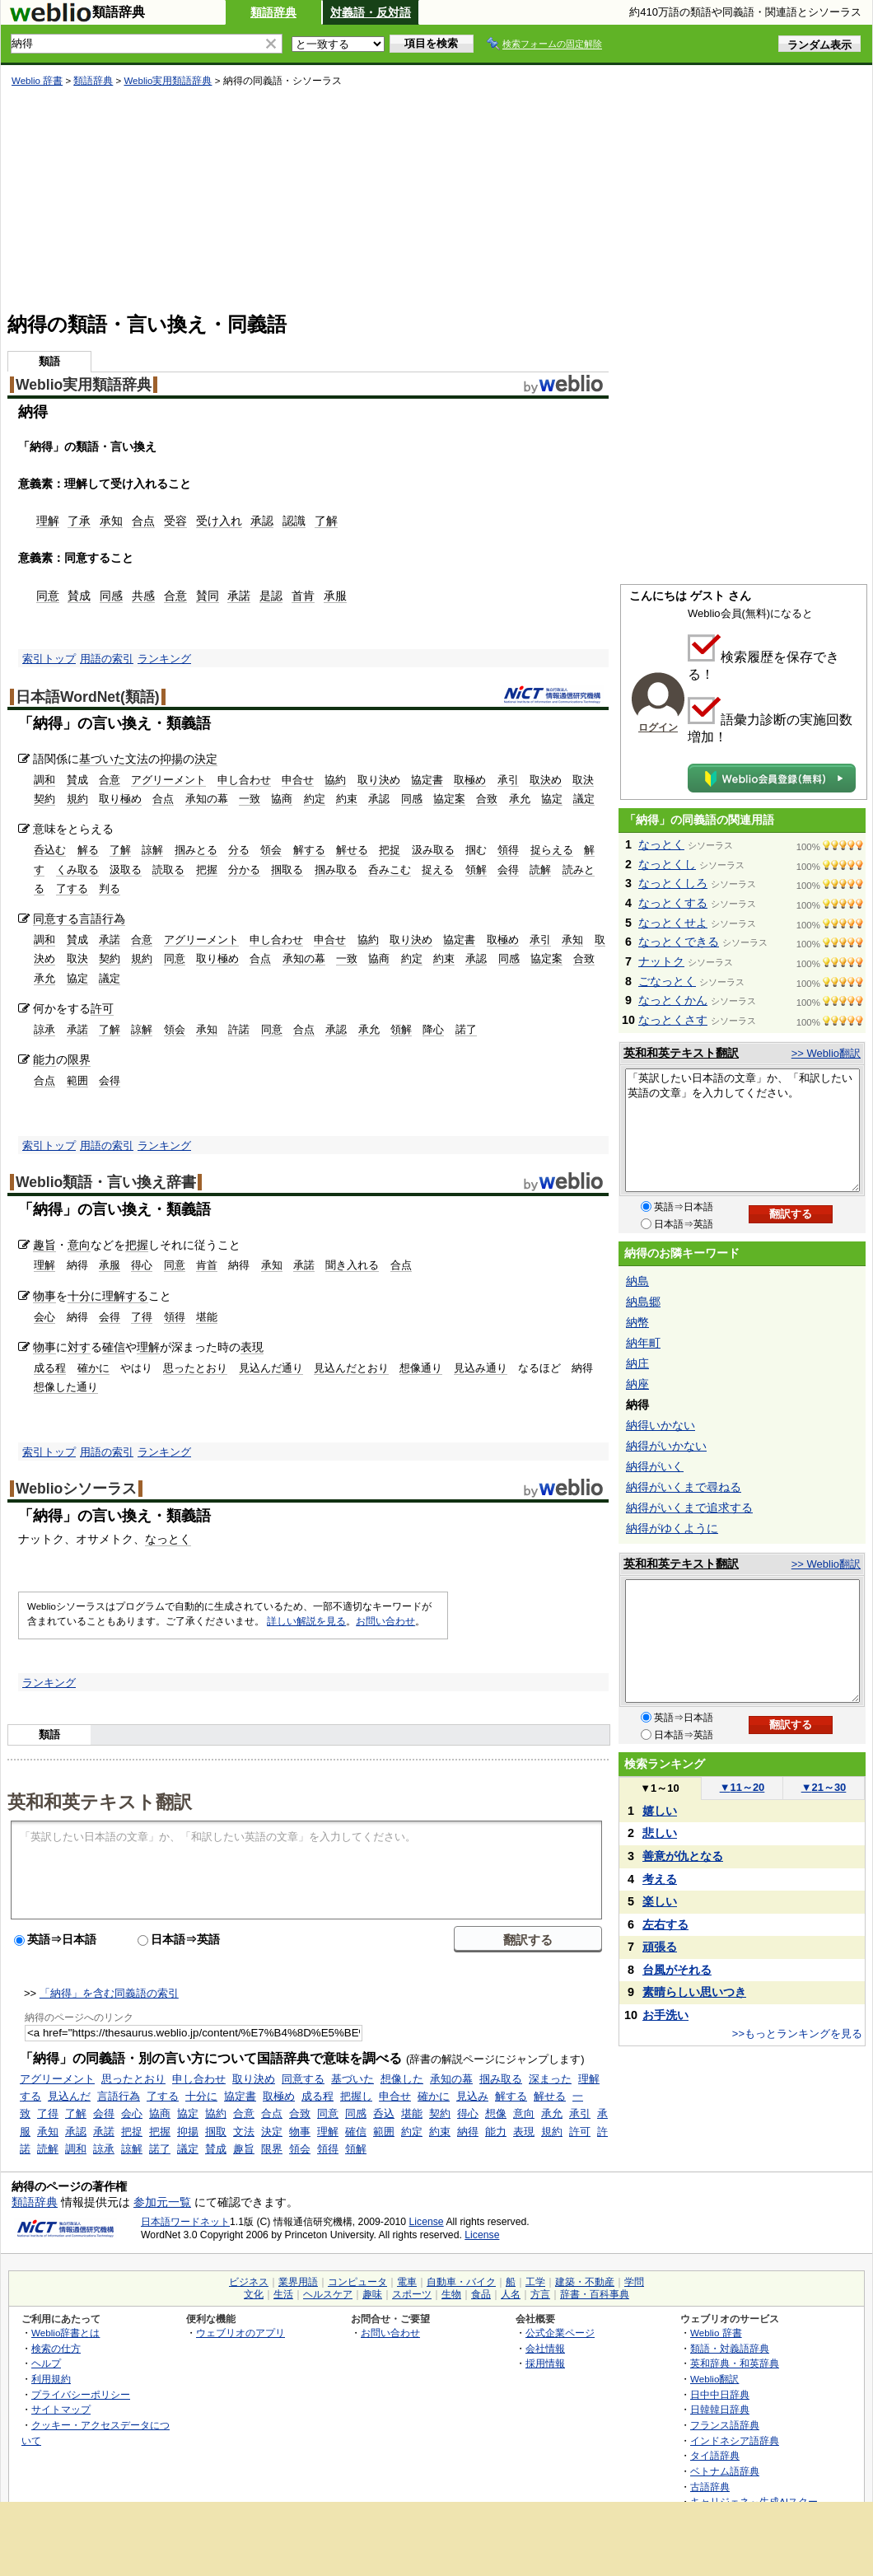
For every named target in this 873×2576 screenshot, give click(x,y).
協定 (552, 798)
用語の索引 (106, 658)
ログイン (658, 727)
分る (239, 850)
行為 (113, 918)
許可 (102, 1008)
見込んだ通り (271, 1368)
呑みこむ (389, 869)
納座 (637, 1384)
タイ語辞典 (715, 2455)
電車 (407, 2282)
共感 (143, 595)
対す (79, 1346)
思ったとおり (195, 1368)
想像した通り (66, 1387)
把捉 (389, 850)
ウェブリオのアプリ (240, 2332)
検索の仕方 (56, 2348)
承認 (261, 520)
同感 (111, 595)
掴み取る (336, 869)
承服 (335, 595)
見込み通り (480, 1368)
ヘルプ (46, 2363)
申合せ (298, 780)
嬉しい (659, 1810)
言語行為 (118, 2096)
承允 (519, 798)
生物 (451, 2294)
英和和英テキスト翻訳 (99, 1800)
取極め (470, 780)
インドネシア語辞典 (734, 2440)
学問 (634, 2282)
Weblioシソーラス (76, 1488)
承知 (111, 520)
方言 (540, 2294)
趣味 (372, 2294)
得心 (141, 1265)
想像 (496, 2113)
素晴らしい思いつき (694, 1992)
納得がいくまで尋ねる (683, 1487)
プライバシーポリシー (80, 2394)
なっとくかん (672, 1000)
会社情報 (545, 2348)
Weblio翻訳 (714, 2378)
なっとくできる (678, 941)
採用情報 (545, 2363)
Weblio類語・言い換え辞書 (106, 1182)
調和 (44, 780)
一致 (249, 798)
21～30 (824, 1787)
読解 (540, 869)
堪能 (206, 1317)
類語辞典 (273, 12)
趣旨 (44, 1244)
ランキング (164, 658)
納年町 (643, 1342)
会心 (44, 1317)
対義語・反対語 (370, 12)
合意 (175, 595)
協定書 (427, 780)
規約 (77, 798)
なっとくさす (672, 1019)
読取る (168, 869)
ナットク (661, 961)
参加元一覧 (162, 2202)
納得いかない (660, 1425)
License (426, 2222)
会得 (508, 869)
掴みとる (196, 850)
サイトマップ (61, 2409)
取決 (583, 780)
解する (309, 850)
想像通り (420, 1368)
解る (88, 850)
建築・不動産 (584, 2282)
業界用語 (298, 2282)
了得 (141, 1317)
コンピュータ (357, 2282)
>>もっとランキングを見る (797, 2033)
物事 (44, 1295)
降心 (433, 1029)
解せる (352, 850)
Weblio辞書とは (65, 2332)
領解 (476, 869)
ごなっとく (667, 981)
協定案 (449, 798)
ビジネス (248, 2282)
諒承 (44, 1029)
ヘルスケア (327, 2294)
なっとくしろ (672, 883)
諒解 (152, 850)
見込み (472, 2096)
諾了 (466, 1029)
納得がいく (655, 1466)
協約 (335, 780)
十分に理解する (108, 1295)
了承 (79, 520)
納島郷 (643, 1301)
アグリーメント (168, 780)
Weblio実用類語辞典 (168, 81)
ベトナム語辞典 (724, 2471)
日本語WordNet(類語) (88, 697)
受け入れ (219, 520)
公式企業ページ (560, 2332)
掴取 (215, 2131)
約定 (314, 798)
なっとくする (672, 902)
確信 (113, 1346)
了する (72, 888)
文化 (254, 2294)
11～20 (742, 1787)
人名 (511, 2294)
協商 (281, 798)
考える (659, 1879)
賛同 (207, 595)
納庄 (637, 1363)
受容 (175, 520)
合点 (143, 520)
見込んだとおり (351, 1368)
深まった (550, 2079)
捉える (438, 869)
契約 (44, 798)
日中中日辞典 (719, 2394)
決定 (205, 758)
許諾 (239, 1029)
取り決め (378, 780)
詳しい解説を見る (306, 1621)
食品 (481, 2294)
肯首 (206, 1265)
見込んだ (69, 2096)
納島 (637, 1281)
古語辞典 (710, 2486)
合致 (486, 798)
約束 (346, 798)
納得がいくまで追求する (689, 1507)
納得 (468, 2131)
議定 (584, 798)
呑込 (383, 2113)
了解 (326, 520)
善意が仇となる (682, 1856)
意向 (79, 1244)
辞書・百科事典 (594, 2294)
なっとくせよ (672, 922)
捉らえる (551, 850)
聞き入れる (352, 1265)
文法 (136, 758)
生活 (283, 2294)
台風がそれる (677, 1969)
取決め (546, 780)
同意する (56, 918)
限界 (79, 1059)
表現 (252, 1346)
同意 (47, 595)
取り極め (120, 798)
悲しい (659, 1833)
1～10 (659, 1788)
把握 (206, 869)
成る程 (50, 1368)
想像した (401, 2079)
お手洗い (665, 2015)
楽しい (659, 1901)
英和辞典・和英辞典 (734, 2363)
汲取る (126, 869)
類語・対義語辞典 (729, 2348)
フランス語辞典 (724, 2424)
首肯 (303, 595)
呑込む (50, 850)
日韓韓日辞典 (719, 2409)
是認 (270, 595)
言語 (90, 918)
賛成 (79, 595)
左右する (665, 1924)
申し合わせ (244, 780)
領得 (508, 850)
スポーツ (412, 2294)
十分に (201, 2096)
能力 (44, 1059)
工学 (535, 2282)
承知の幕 (206, 798)
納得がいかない (666, 1445)
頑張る (659, 1946)
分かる (244, 869)
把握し (356, 2096)
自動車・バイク (461, 2282)
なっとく (168, 1538)
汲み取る (433, 850)
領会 (271, 850)
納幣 (637, 1322)
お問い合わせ (385, 1621)
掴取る (287, 869)
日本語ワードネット (185, 2222)
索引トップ (49, 658)
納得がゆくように (672, 1528)
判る (109, 888)
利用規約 (51, 2378)
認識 (294, 520)
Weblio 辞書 (37, 81)
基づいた (102, 758)
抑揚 (171, 758)
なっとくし (667, 864)
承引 (508, 780)
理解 (47, 520)
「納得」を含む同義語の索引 (109, 1993)
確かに (93, 1368)
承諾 (238, 595)
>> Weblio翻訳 (826, 1053)
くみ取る (77, 869)
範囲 (77, 1080)
